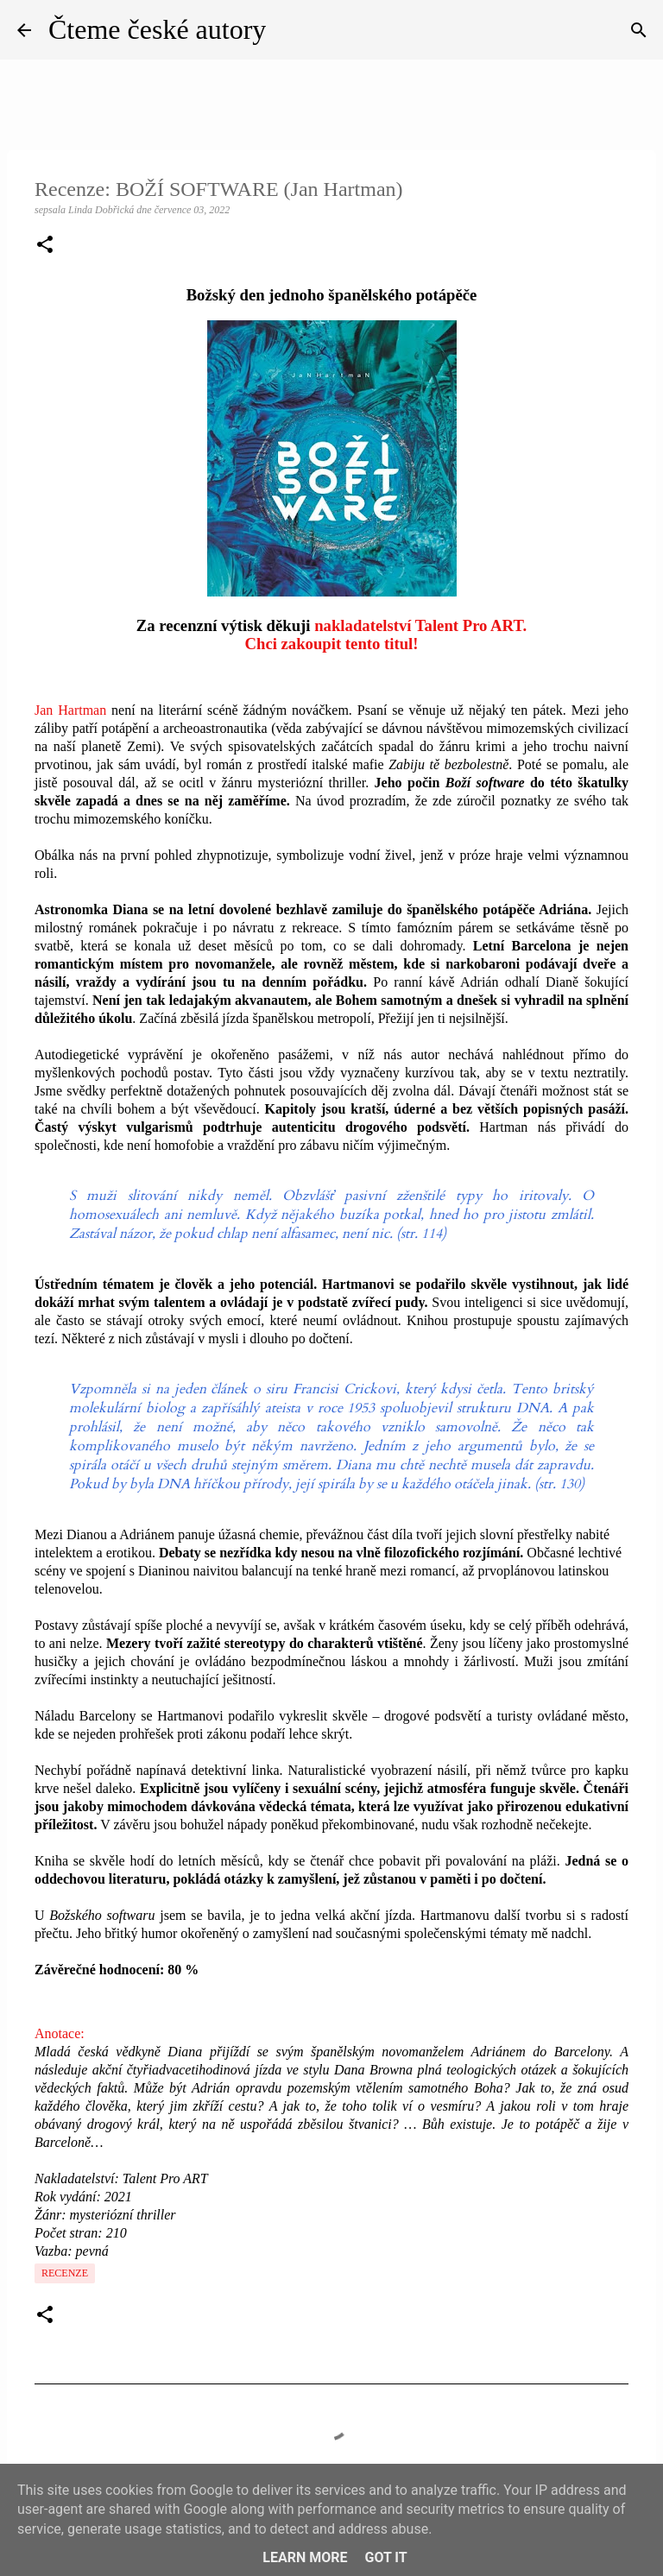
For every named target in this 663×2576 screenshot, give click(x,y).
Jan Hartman (70, 710)
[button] (45, 246)
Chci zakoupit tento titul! (331, 644)
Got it (385, 2557)
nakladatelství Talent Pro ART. (420, 625)
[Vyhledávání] (638, 30)
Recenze (64, 2273)
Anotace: (60, 2033)
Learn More (304, 2557)
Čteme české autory (157, 29)
